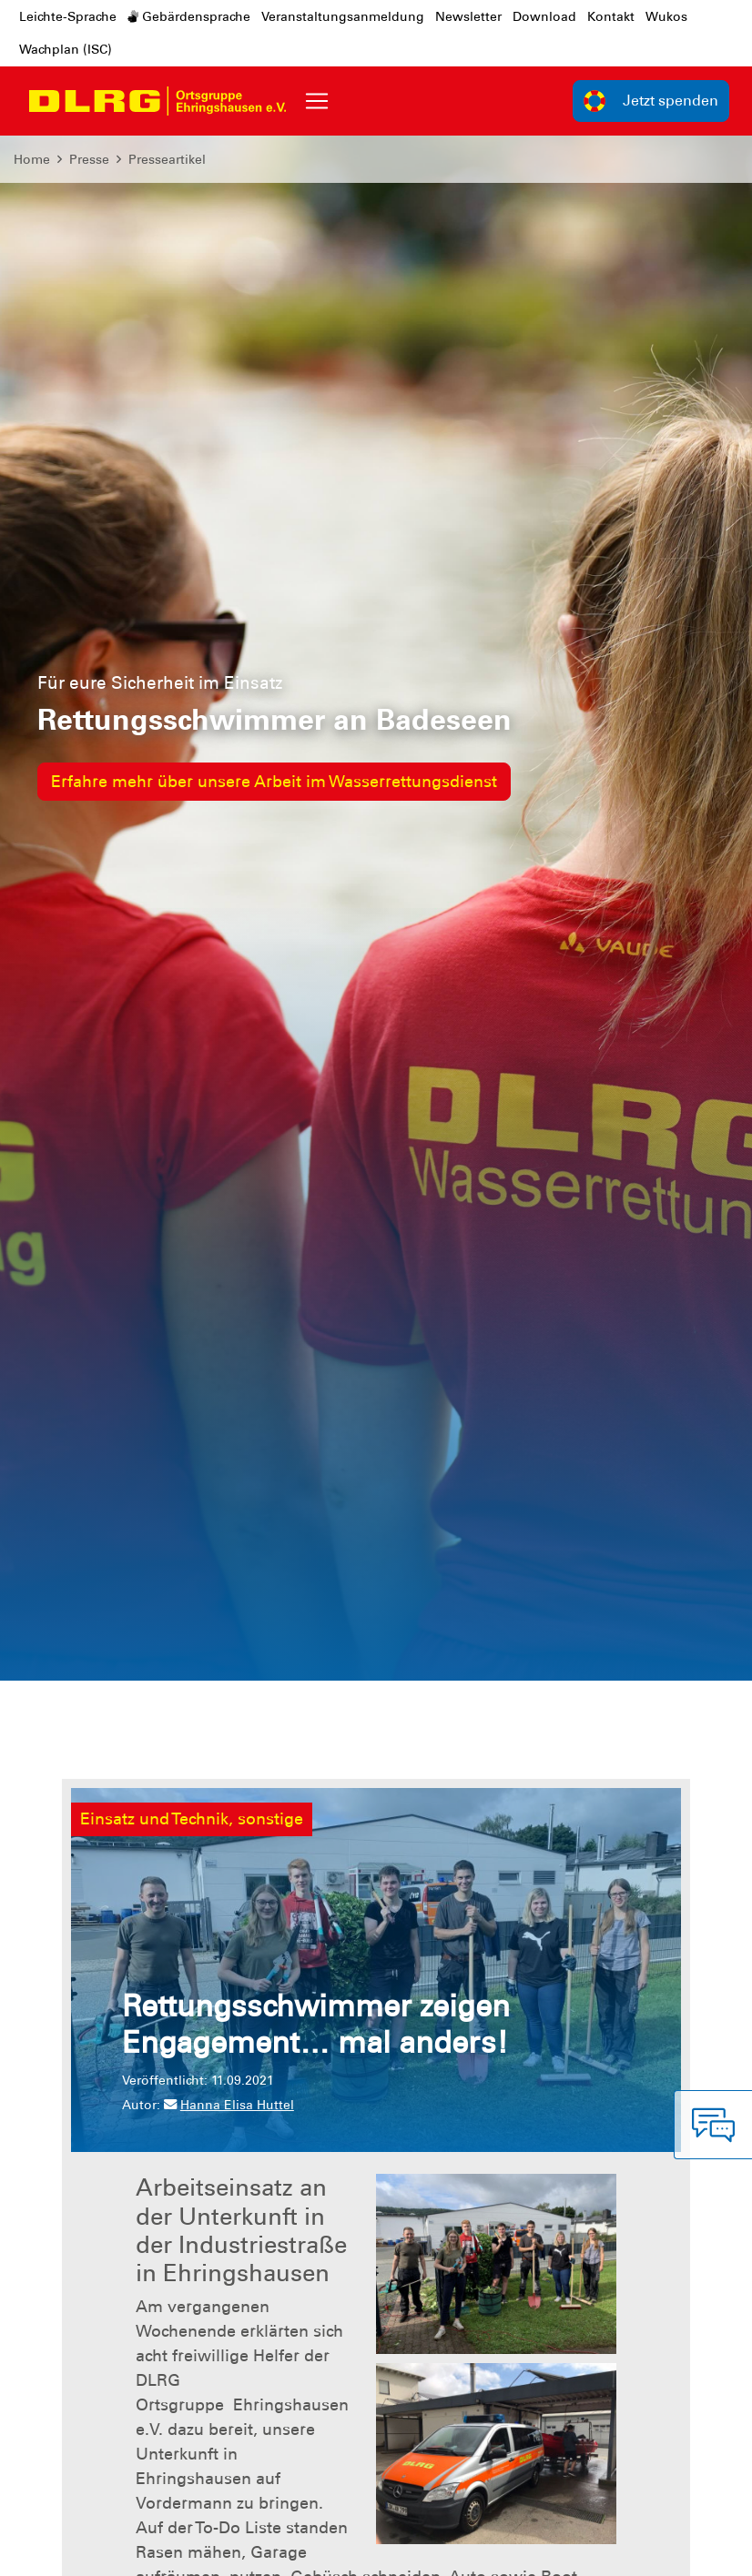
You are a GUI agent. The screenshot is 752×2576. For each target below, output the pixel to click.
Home (32, 159)
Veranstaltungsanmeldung (342, 16)
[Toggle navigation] (316, 101)
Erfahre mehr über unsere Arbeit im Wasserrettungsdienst (274, 782)
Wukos (666, 16)
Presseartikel (167, 159)
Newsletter (468, 16)
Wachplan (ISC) (65, 49)
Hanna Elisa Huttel (229, 2104)
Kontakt (611, 16)
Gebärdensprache (188, 16)
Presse (89, 159)
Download (544, 16)
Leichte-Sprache (68, 16)
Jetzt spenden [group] (651, 101)
